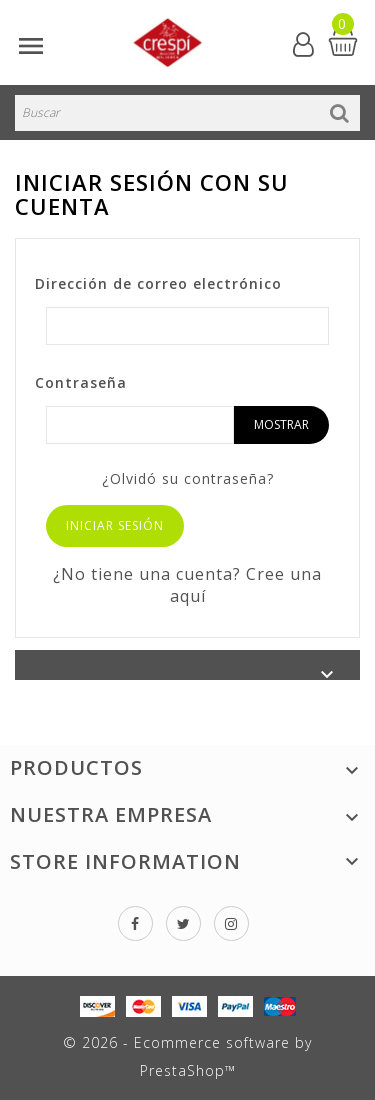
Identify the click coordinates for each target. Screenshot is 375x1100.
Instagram (231, 923)
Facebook (135, 923)
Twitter (183, 923)
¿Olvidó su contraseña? (188, 478)
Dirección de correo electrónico (158, 283)
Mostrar (281, 424)
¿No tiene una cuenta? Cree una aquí (187, 585)
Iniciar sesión (115, 525)
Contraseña (81, 382)
